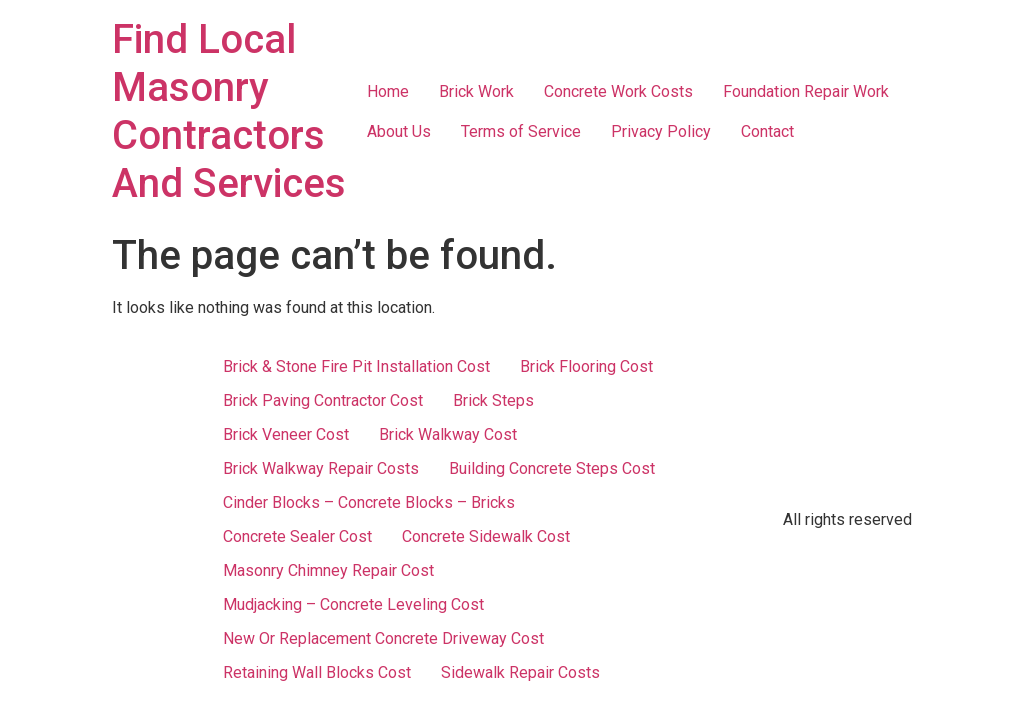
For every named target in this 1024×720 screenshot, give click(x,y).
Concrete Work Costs (618, 91)
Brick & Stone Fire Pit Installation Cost (356, 366)
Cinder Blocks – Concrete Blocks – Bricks (369, 502)
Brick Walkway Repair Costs (321, 468)
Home (388, 91)
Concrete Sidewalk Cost (486, 536)
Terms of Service (521, 131)
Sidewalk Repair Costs (520, 672)
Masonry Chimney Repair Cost (328, 570)
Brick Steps (493, 400)
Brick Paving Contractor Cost (323, 400)
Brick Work (476, 91)
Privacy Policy (661, 131)
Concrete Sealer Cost (297, 536)
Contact (767, 131)
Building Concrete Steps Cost (552, 468)
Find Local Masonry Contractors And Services (229, 111)
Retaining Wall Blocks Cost (317, 672)
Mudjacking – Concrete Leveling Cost (353, 604)
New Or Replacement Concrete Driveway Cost (383, 638)
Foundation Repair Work (806, 91)
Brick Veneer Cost (286, 434)
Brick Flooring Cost (586, 366)
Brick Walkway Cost (448, 434)
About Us (399, 131)
